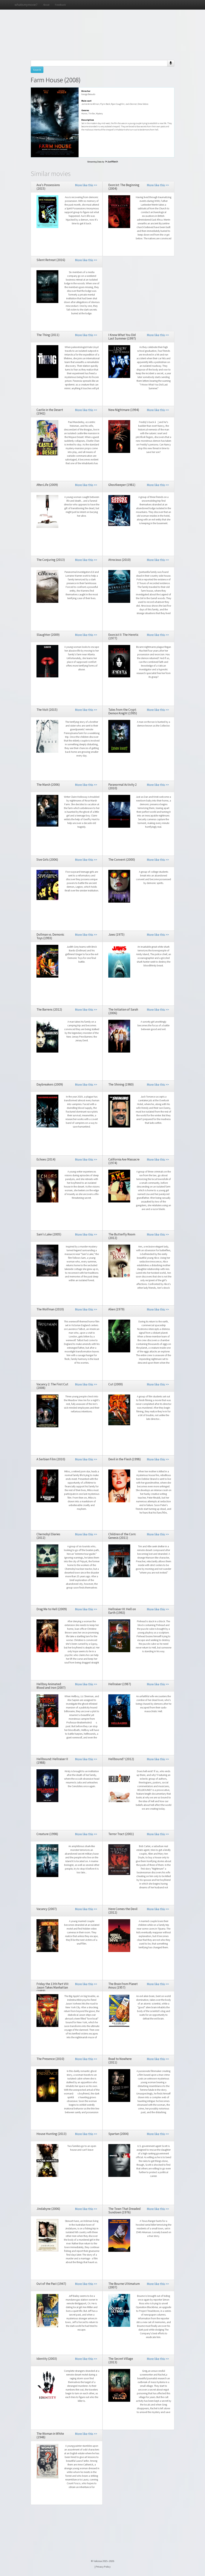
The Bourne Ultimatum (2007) (124, 2285)
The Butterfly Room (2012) (121, 1236)
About (46, 4)
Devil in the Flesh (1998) (124, 1459)
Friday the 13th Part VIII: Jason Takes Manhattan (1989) (52, 1987)
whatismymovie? (26, 4)
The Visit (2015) (47, 710)
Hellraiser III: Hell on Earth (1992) (122, 1611)
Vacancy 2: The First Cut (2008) (52, 1386)
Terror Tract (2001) (121, 1834)
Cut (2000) (115, 1384)
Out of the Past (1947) (51, 2284)
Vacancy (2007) (46, 1909)
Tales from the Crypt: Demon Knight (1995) (122, 711)
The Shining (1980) (121, 1084)
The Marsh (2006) (48, 785)
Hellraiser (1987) (119, 1684)
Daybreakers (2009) (49, 1084)
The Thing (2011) (47, 335)
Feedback (60, 4)
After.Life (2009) (47, 485)
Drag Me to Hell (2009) (51, 1609)
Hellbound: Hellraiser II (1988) (52, 1761)
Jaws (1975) (116, 934)
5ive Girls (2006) (47, 859)
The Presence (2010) (50, 2059)
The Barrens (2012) (49, 1009)
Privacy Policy (103, 2566)
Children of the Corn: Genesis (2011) (122, 1536)
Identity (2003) (46, 2359)
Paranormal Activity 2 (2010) (122, 786)
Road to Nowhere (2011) (120, 2060)
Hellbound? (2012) (121, 1759)
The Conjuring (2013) (50, 560)
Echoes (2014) (46, 1159)
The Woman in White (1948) (50, 2435)
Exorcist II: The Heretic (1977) (123, 636)
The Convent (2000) (121, 859)
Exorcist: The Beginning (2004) (123, 187)
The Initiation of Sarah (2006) (123, 1011)
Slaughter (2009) (48, 635)
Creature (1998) (47, 1834)
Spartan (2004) (118, 2134)
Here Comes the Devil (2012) (122, 1911)
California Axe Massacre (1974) (124, 1161)
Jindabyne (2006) (48, 2209)
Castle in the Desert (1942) (49, 411)
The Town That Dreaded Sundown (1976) (124, 2210)
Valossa (98, 2561)
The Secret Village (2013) (120, 2360)
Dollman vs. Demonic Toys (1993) (50, 936)
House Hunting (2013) (51, 2134)
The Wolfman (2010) (50, 1309)
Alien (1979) (116, 1309)
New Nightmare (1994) (123, 410)
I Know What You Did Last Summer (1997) (122, 336)
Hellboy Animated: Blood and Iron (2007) (51, 1686)
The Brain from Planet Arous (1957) (123, 1985)
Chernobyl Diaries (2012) (48, 1536)
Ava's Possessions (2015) (48, 187)
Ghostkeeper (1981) (121, 485)
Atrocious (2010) (119, 560)
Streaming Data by (102, 162)
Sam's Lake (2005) (48, 1234)
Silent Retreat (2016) (50, 260)
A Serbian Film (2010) (50, 1459)
